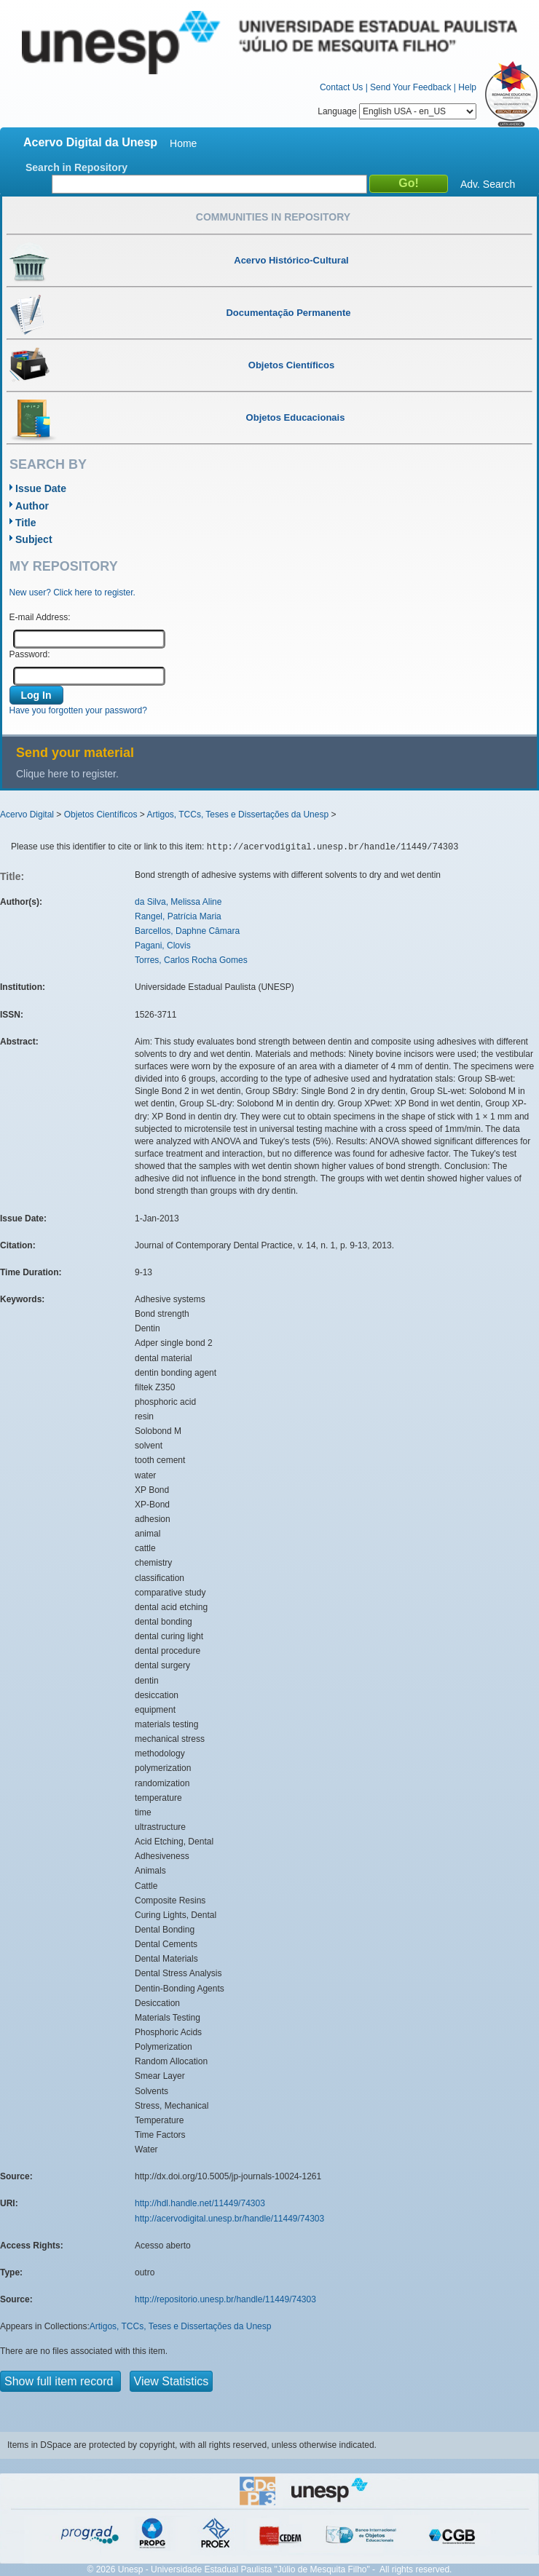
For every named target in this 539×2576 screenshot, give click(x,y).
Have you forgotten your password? (78, 710)
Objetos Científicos (101, 814)
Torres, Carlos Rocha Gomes (191, 960)
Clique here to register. (67, 774)
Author (32, 506)
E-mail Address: (40, 617)
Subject (33, 539)
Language (397, 111)
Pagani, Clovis (163, 945)
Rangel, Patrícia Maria (178, 916)
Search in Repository (76, 167)
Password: (29, 654)
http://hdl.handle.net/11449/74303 (200, 2203)
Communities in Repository (273, 217)
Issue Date (40, 488)
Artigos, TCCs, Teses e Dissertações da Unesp (237, 814)
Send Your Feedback (410, 87)
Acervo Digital (27, 814)
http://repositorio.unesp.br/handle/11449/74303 (225, 2299)
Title (25, 522)
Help (467, 87)
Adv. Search (487, 184)
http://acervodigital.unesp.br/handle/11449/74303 (229, 2219)
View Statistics (171, 2381)
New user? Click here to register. (72, 592)
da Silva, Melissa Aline (178, 902)
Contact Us (341, 87)
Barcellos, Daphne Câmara (187, 931)
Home (183, 143)
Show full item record (60, 2381)
